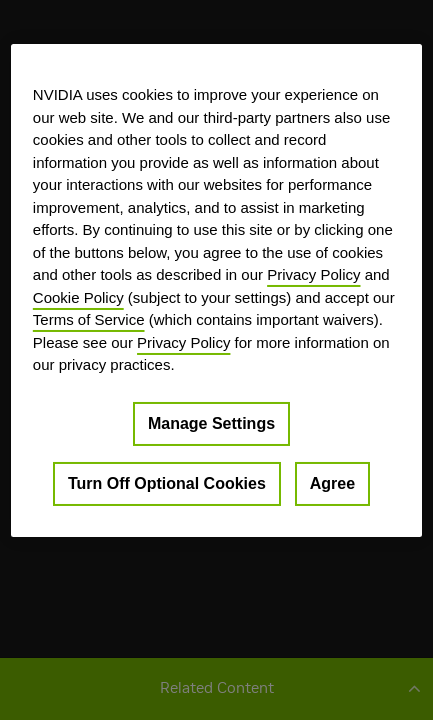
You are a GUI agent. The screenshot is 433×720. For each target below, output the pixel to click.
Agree (332, 482)
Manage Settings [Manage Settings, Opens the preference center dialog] (211, 422)
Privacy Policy (313, 274)
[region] (216, 290)
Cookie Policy (78, 296)
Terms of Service (89, 319)
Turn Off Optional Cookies (167, 482)
